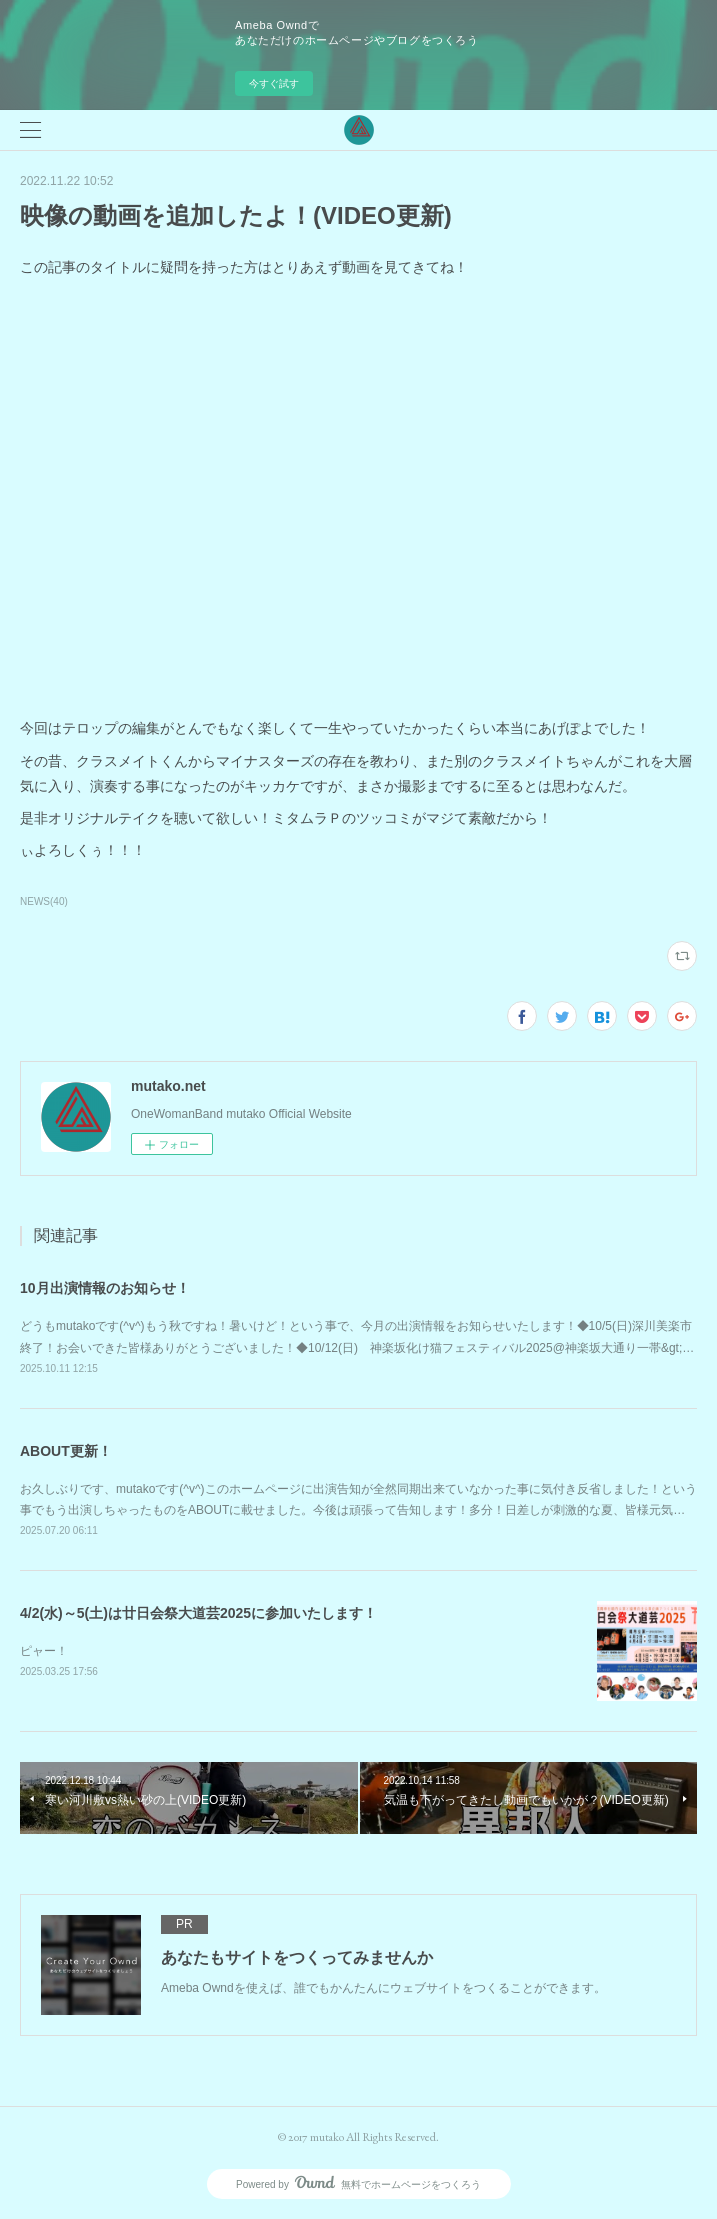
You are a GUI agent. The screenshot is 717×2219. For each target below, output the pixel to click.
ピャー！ (44, 1651)
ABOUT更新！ (66, 1451)
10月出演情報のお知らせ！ (105, 1288)
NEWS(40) (44, 901)
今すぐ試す (274, 83)
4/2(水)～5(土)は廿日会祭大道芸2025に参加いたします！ (198, 1613)
